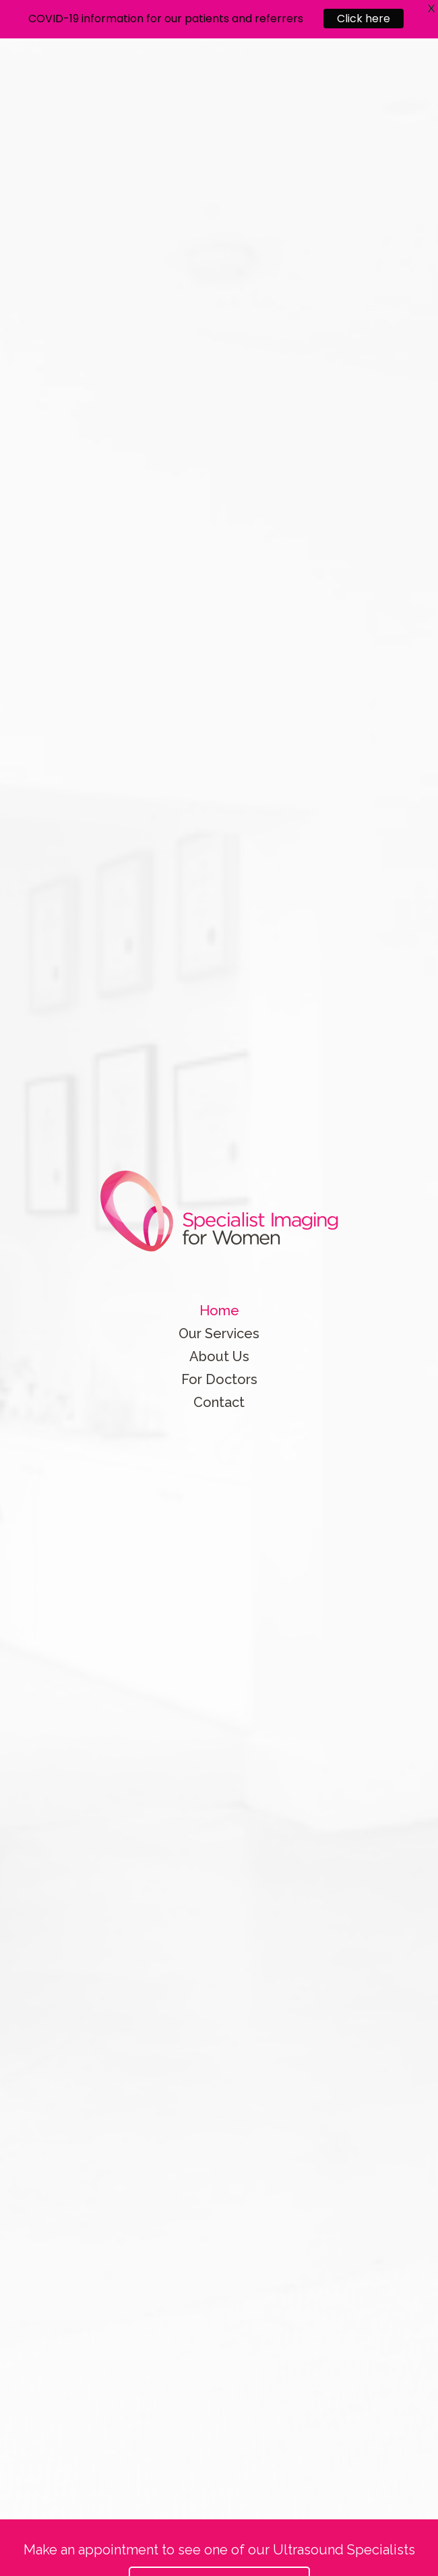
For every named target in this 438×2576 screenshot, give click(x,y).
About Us (219, 1356)
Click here (363, 13)
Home (219, 1310)
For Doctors (219, 1379)
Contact (219, 1402)
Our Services (219, 1333)
